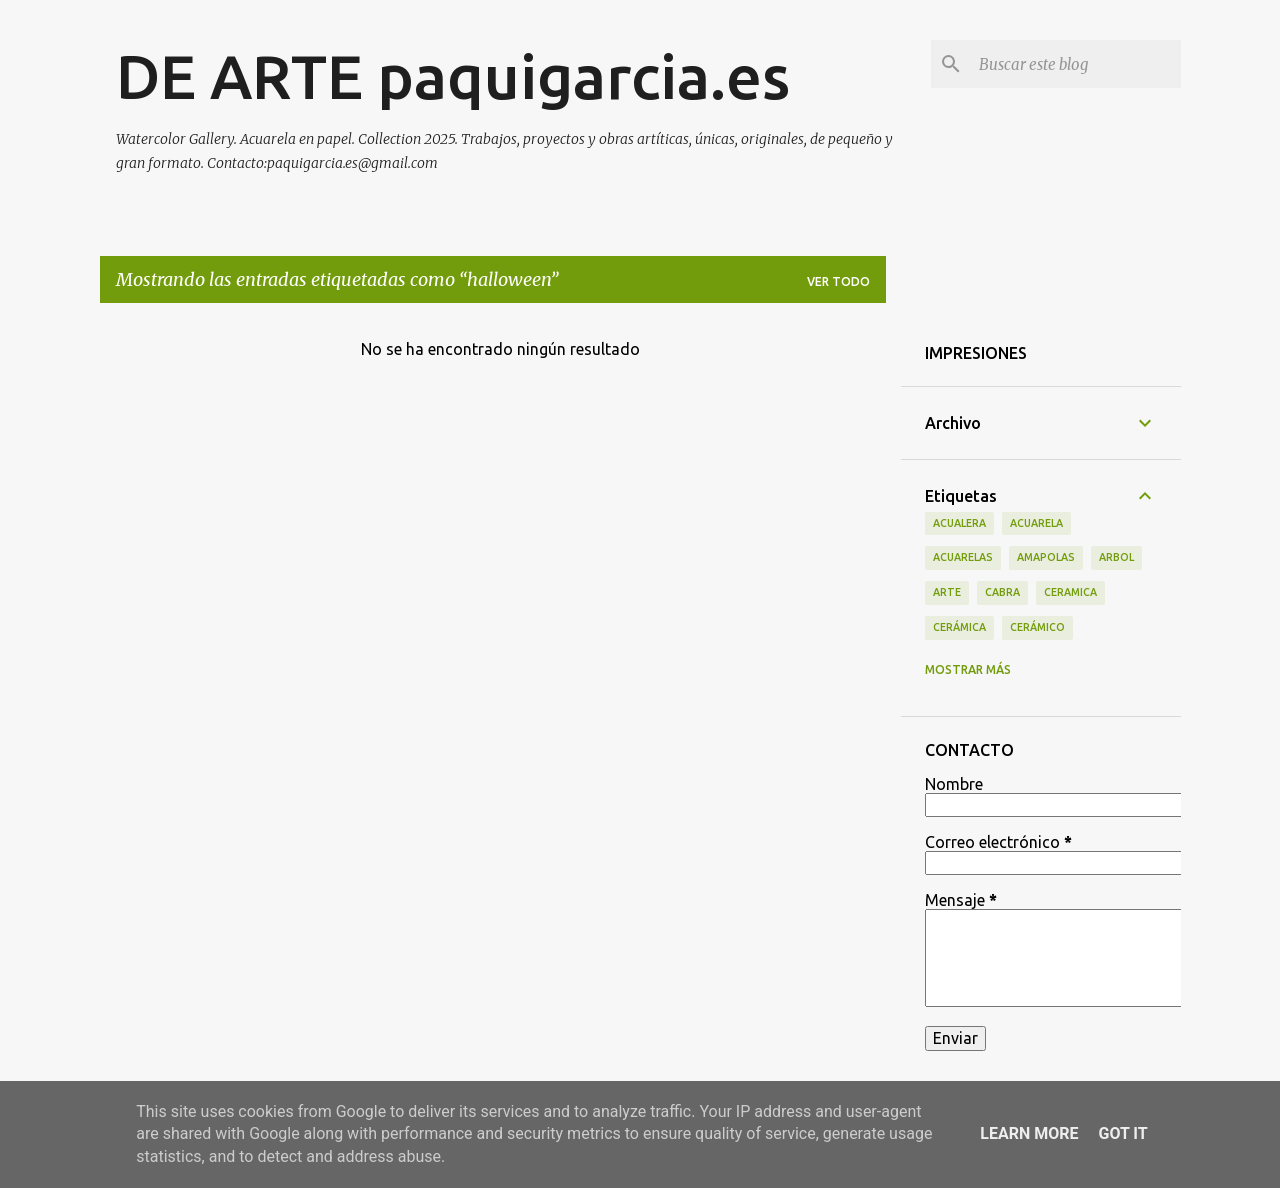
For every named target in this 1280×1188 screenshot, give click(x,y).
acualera (959, 523)
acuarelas (963, 557)
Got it (1122, 1133)
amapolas (1046, 557)
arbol (1116, 557)
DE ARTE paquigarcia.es (453, 76)
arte (947, 592)
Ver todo (838, 281)
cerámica (959, 627)
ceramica (1070, 592)
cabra (1002, 592)
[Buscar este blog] (1076, 64)
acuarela (1036, 523)
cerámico (1037, 627)
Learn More (1029, 1133)
